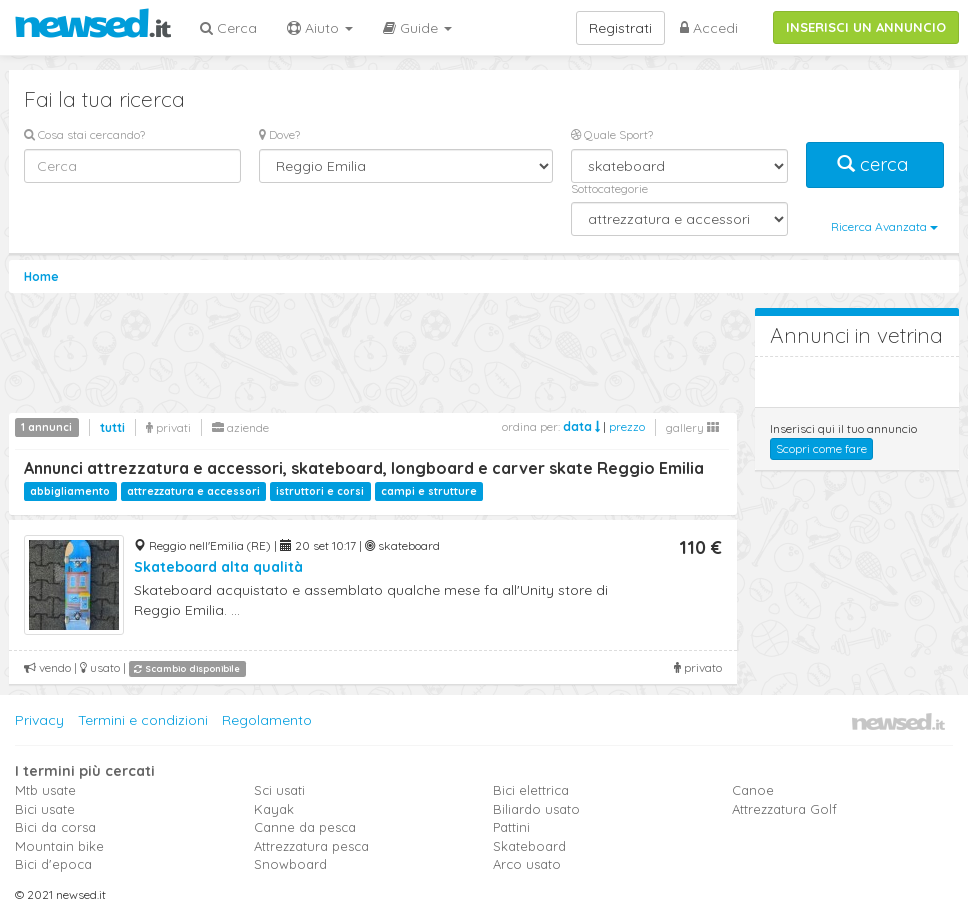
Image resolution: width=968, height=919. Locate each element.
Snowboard (290, 864)
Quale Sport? (612, 134)
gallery (692, 427)
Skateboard (529, 846)
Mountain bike (59, 846)
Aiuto (320, 28)
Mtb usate (45, 790)
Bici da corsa (55, 827)
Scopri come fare (821, 448)
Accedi (709, 28)
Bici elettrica (531, 790)
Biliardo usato (536, 809)
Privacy (39, 720)
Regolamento (267, 720)
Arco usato (527, 864)
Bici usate (45, 809)
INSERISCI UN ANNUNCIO (866, 27)
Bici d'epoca (53, 864)
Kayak (274, 809)
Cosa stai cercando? (84, 134)
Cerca (228, 28)
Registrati (620, 28)
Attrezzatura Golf (784, 809)
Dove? (279, 134)
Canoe (753, 790)
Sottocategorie (609, 188)
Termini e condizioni (143, 720)
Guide (417, 28)
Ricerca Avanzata (884, 226)
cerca (875, 164)
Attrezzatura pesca (311, 846)
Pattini (511, 827)
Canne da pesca (305, 827)
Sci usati (279, 790)
